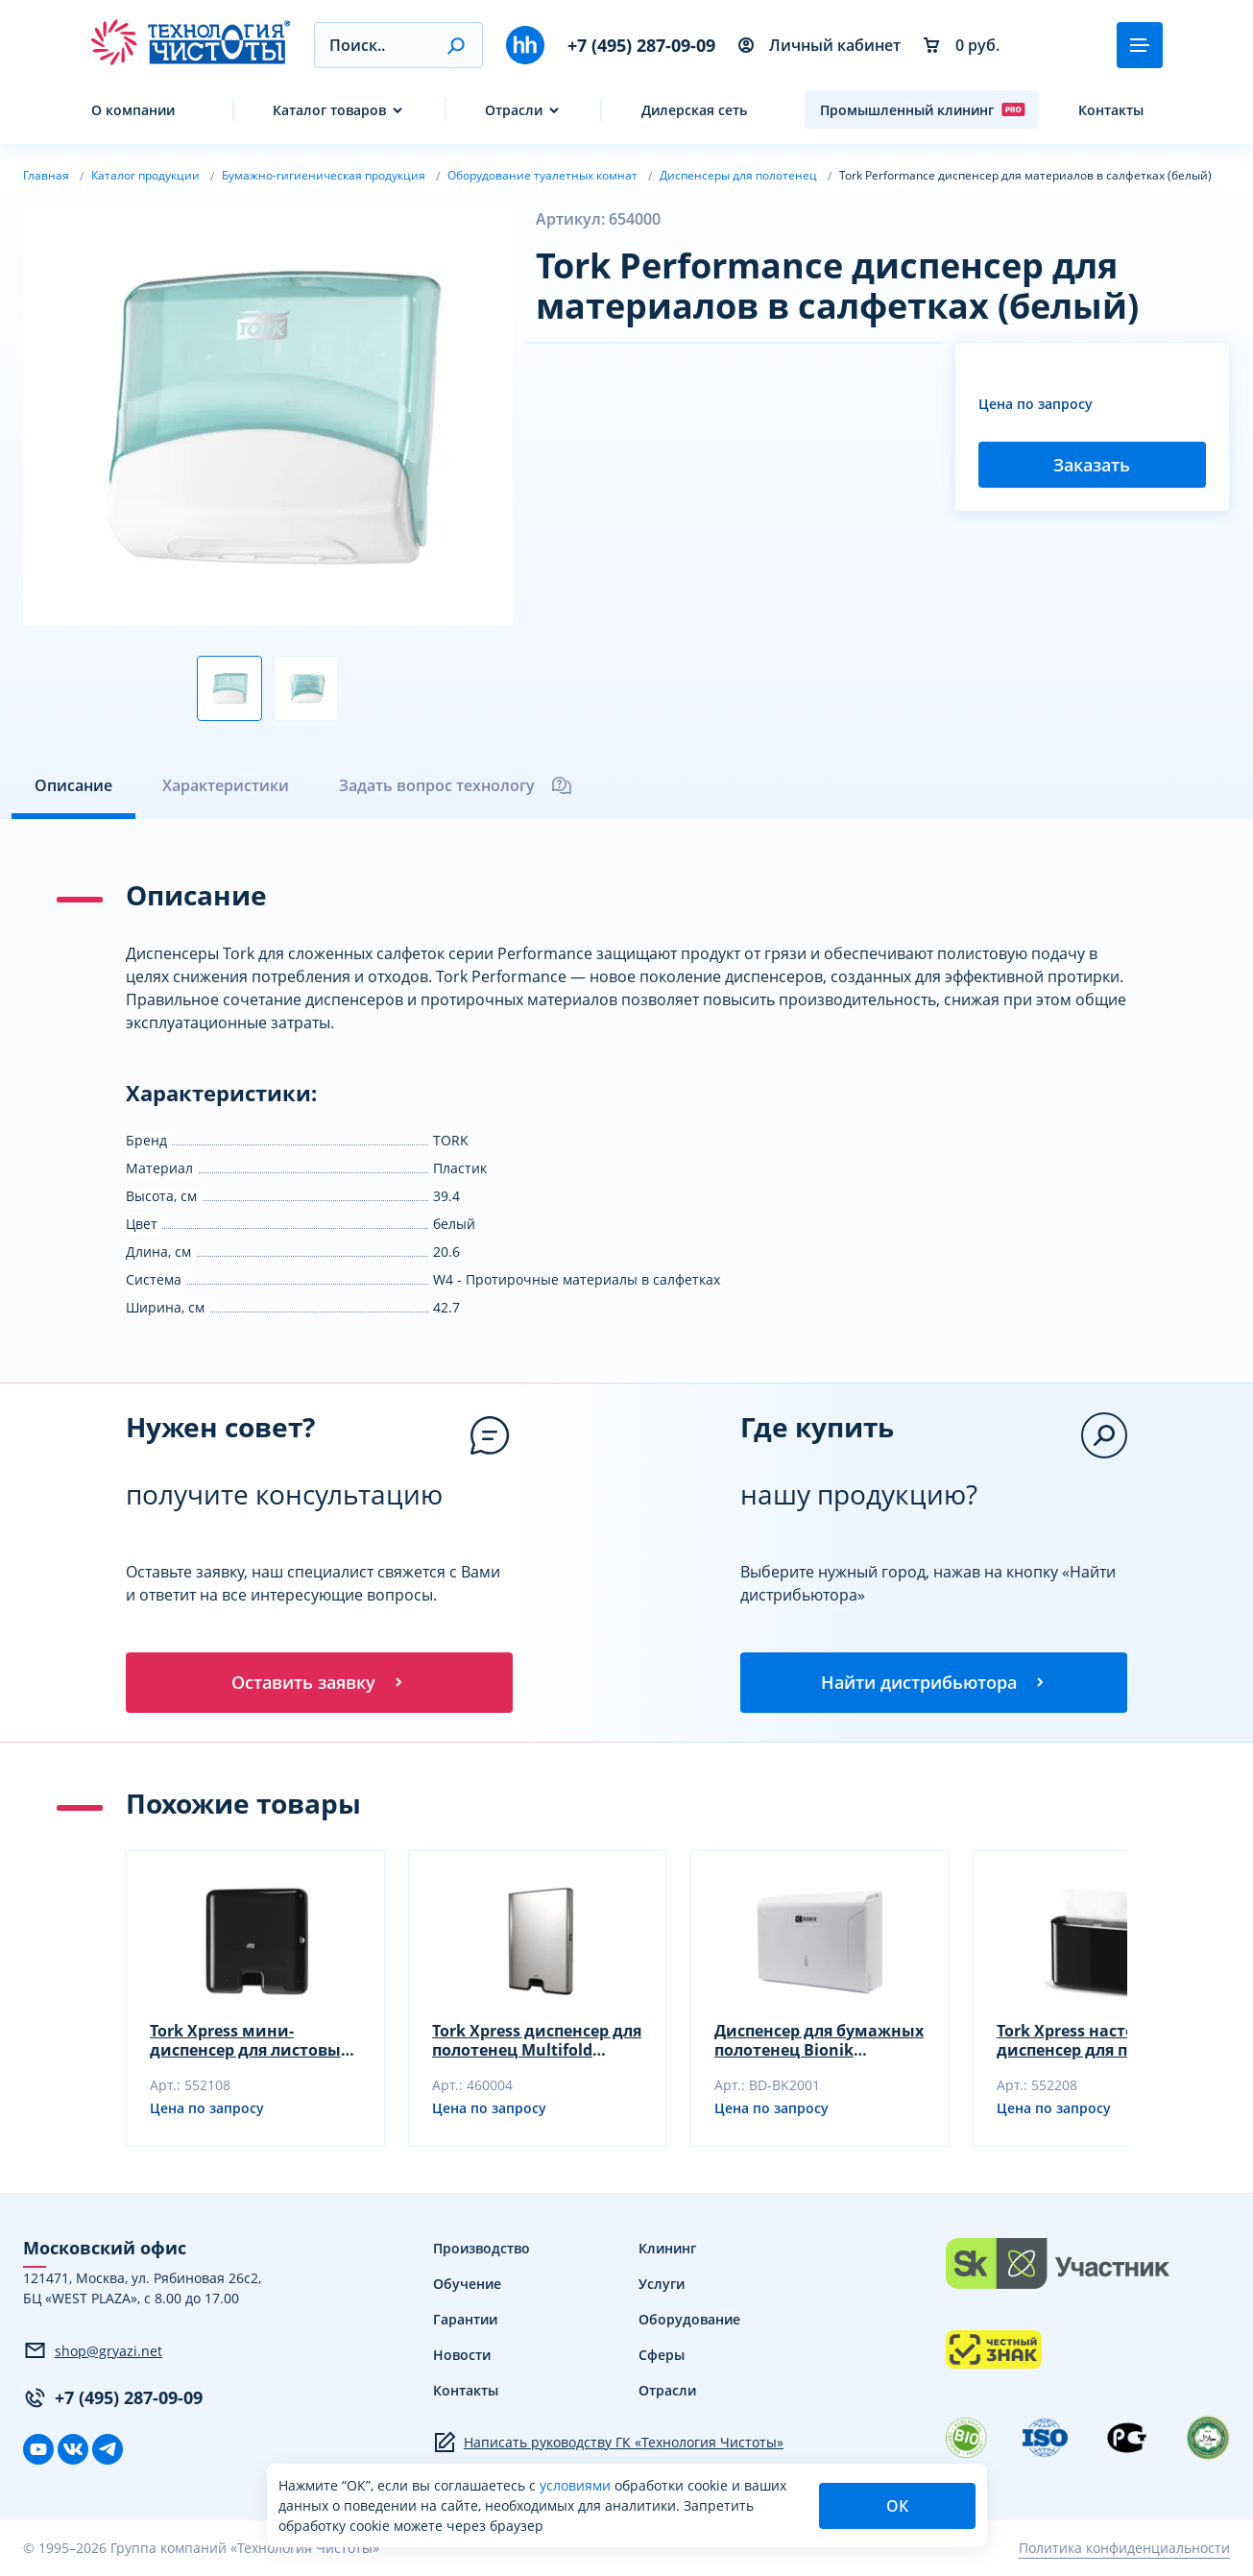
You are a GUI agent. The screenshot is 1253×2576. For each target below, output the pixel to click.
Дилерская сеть (694, 110)
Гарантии (465, 2320)
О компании (133, 110)
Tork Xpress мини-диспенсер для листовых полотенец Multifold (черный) (249, 2041)
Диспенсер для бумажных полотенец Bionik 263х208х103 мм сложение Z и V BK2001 (819, 2041)
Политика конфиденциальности (1124, 2549)
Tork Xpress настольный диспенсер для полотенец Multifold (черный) (1100, 2041)
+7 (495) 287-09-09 (641, 45)
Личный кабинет (819, 45)
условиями (577, 2485)
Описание (73, 785)
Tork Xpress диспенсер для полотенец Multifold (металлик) (536, 2041)
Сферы (662, 2356)
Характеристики (225, 785)
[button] (455, 45)
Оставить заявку (318, 1683)
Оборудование (689, 2320)
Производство (481, 2249)
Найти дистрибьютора (934, 1683)
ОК (897, 2505)
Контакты (1111, 110)
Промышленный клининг (922, 109)
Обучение (467, 2284)
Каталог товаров (329, 110)
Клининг (667, 2249)
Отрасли (513, 110)
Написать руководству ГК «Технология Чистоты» (608, 2443)
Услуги (662, 2284)
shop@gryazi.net (92, 2352)
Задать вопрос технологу (456, 785)
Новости (462, 2356)
